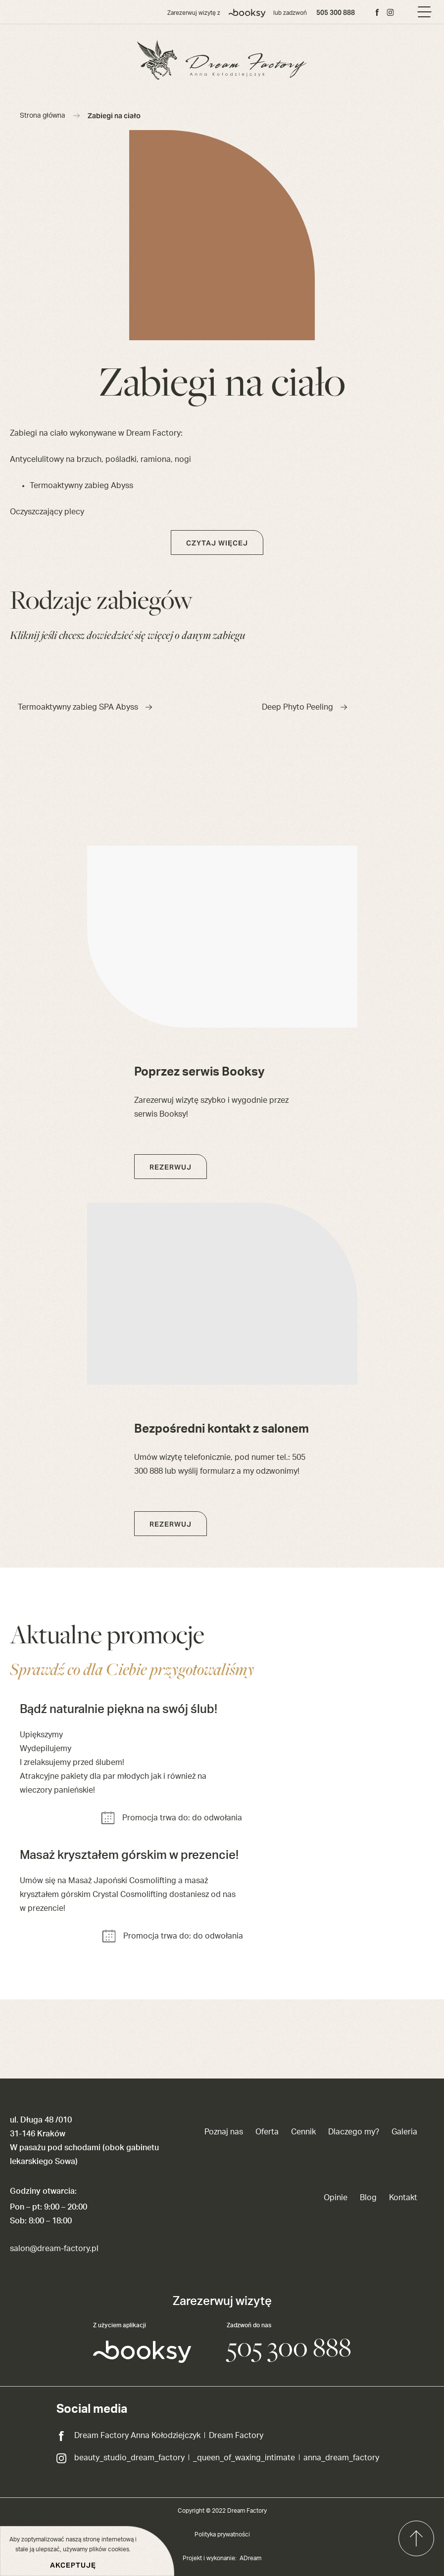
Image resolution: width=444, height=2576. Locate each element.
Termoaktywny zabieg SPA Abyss (85, 707)
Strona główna (42, 115)
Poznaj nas (223, 2132)
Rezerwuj (170, 1167)
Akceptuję (73, 2565)
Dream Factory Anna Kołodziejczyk (137, 2436)
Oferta (267, 2132)
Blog (368, 2198)
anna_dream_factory (341, 2458)
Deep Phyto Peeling (304, 707)
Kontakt (403, 2198)
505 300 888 (335, 12)
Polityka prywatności (222, 2534)
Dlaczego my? (353, 2132)
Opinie (335, 2198)
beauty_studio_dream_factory (129, 2458)
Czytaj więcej (217, 543)
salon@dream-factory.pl (54, 2249)
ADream (250, 2558)
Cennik (303, 2132)
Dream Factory (236, 2436)
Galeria (404, 2132)
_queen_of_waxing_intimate (244, 2458)
